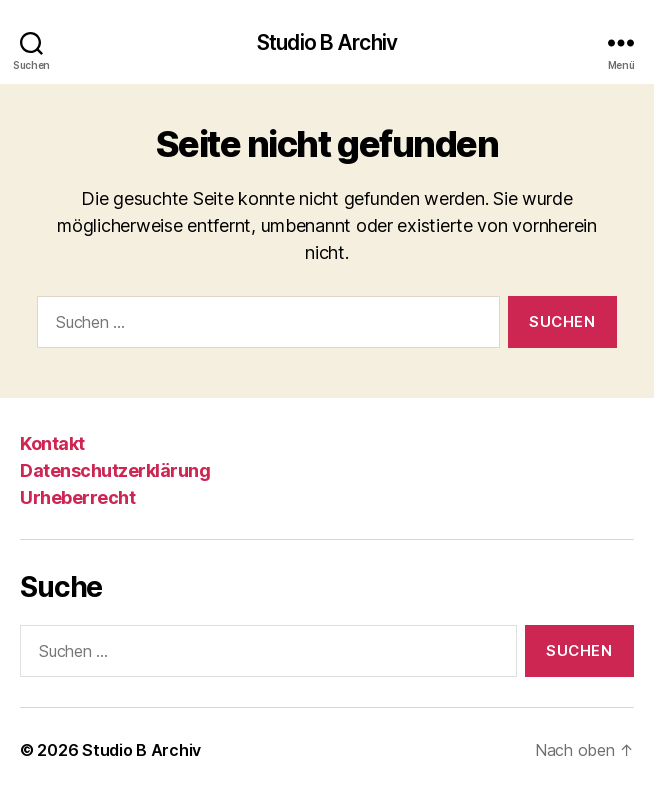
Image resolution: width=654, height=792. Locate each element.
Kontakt (52, 443)
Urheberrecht (77, 497)
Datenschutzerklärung (115, 470)
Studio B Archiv (327, 42)
